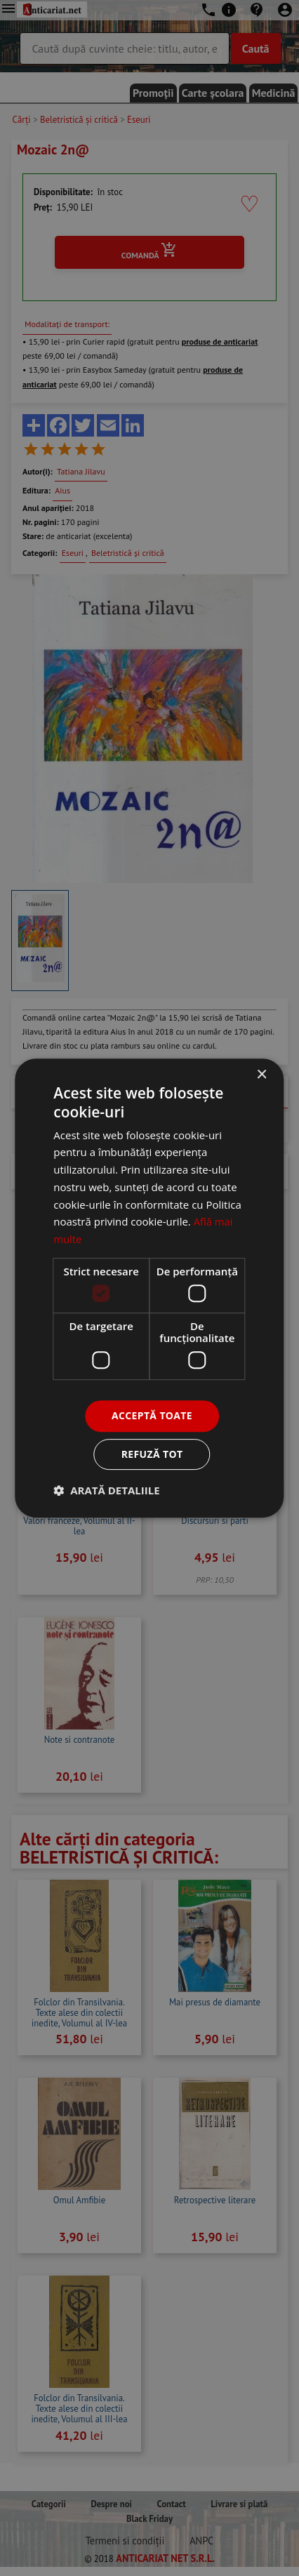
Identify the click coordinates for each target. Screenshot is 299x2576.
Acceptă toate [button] (152, 1415)
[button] (106, 1490)
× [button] (261, 1075)
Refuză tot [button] (151, 1454)
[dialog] (149, 1288)
